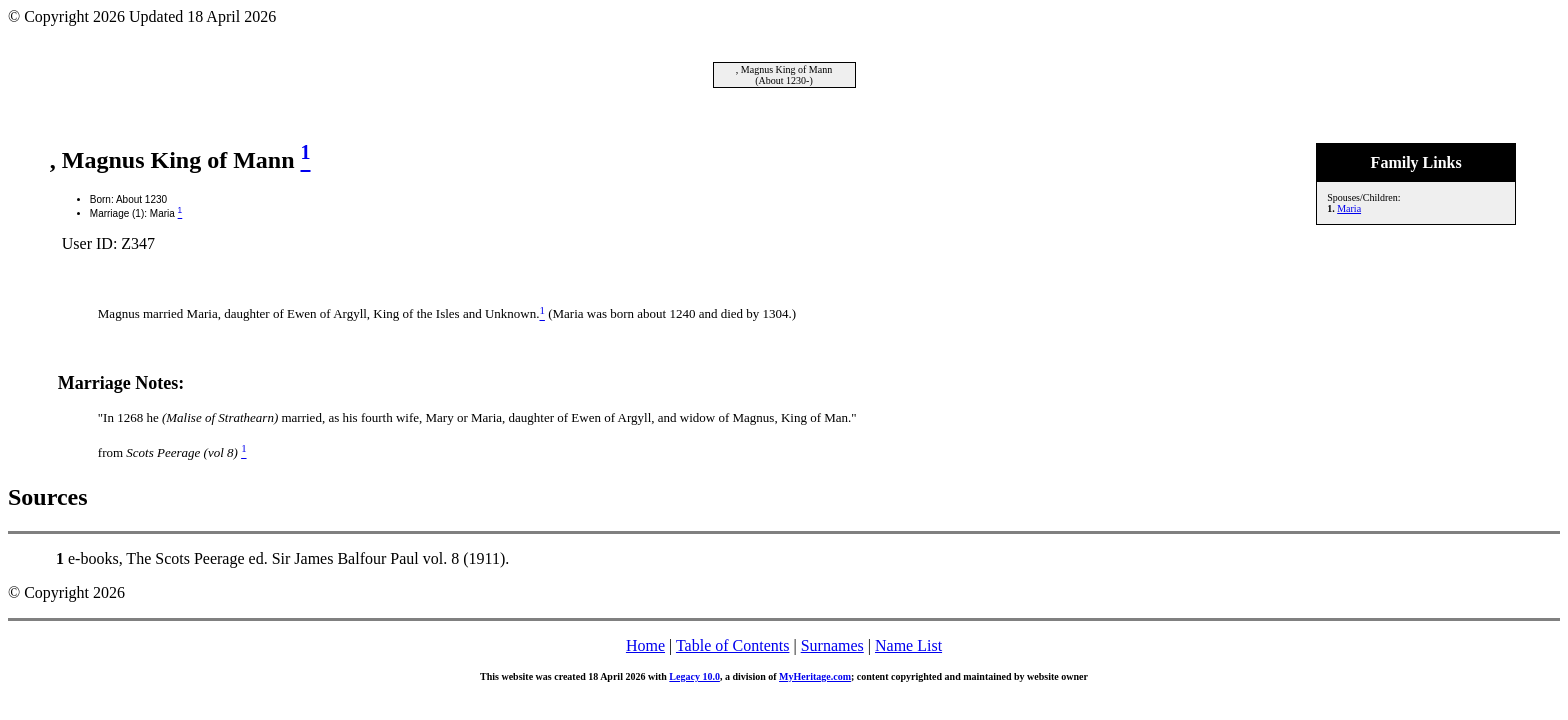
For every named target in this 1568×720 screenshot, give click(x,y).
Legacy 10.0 (694, 676)
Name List (908, 645)
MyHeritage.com (815, 676)
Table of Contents (733, 645)
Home (645, 645)
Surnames (832, 645)
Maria (1349, 208)
